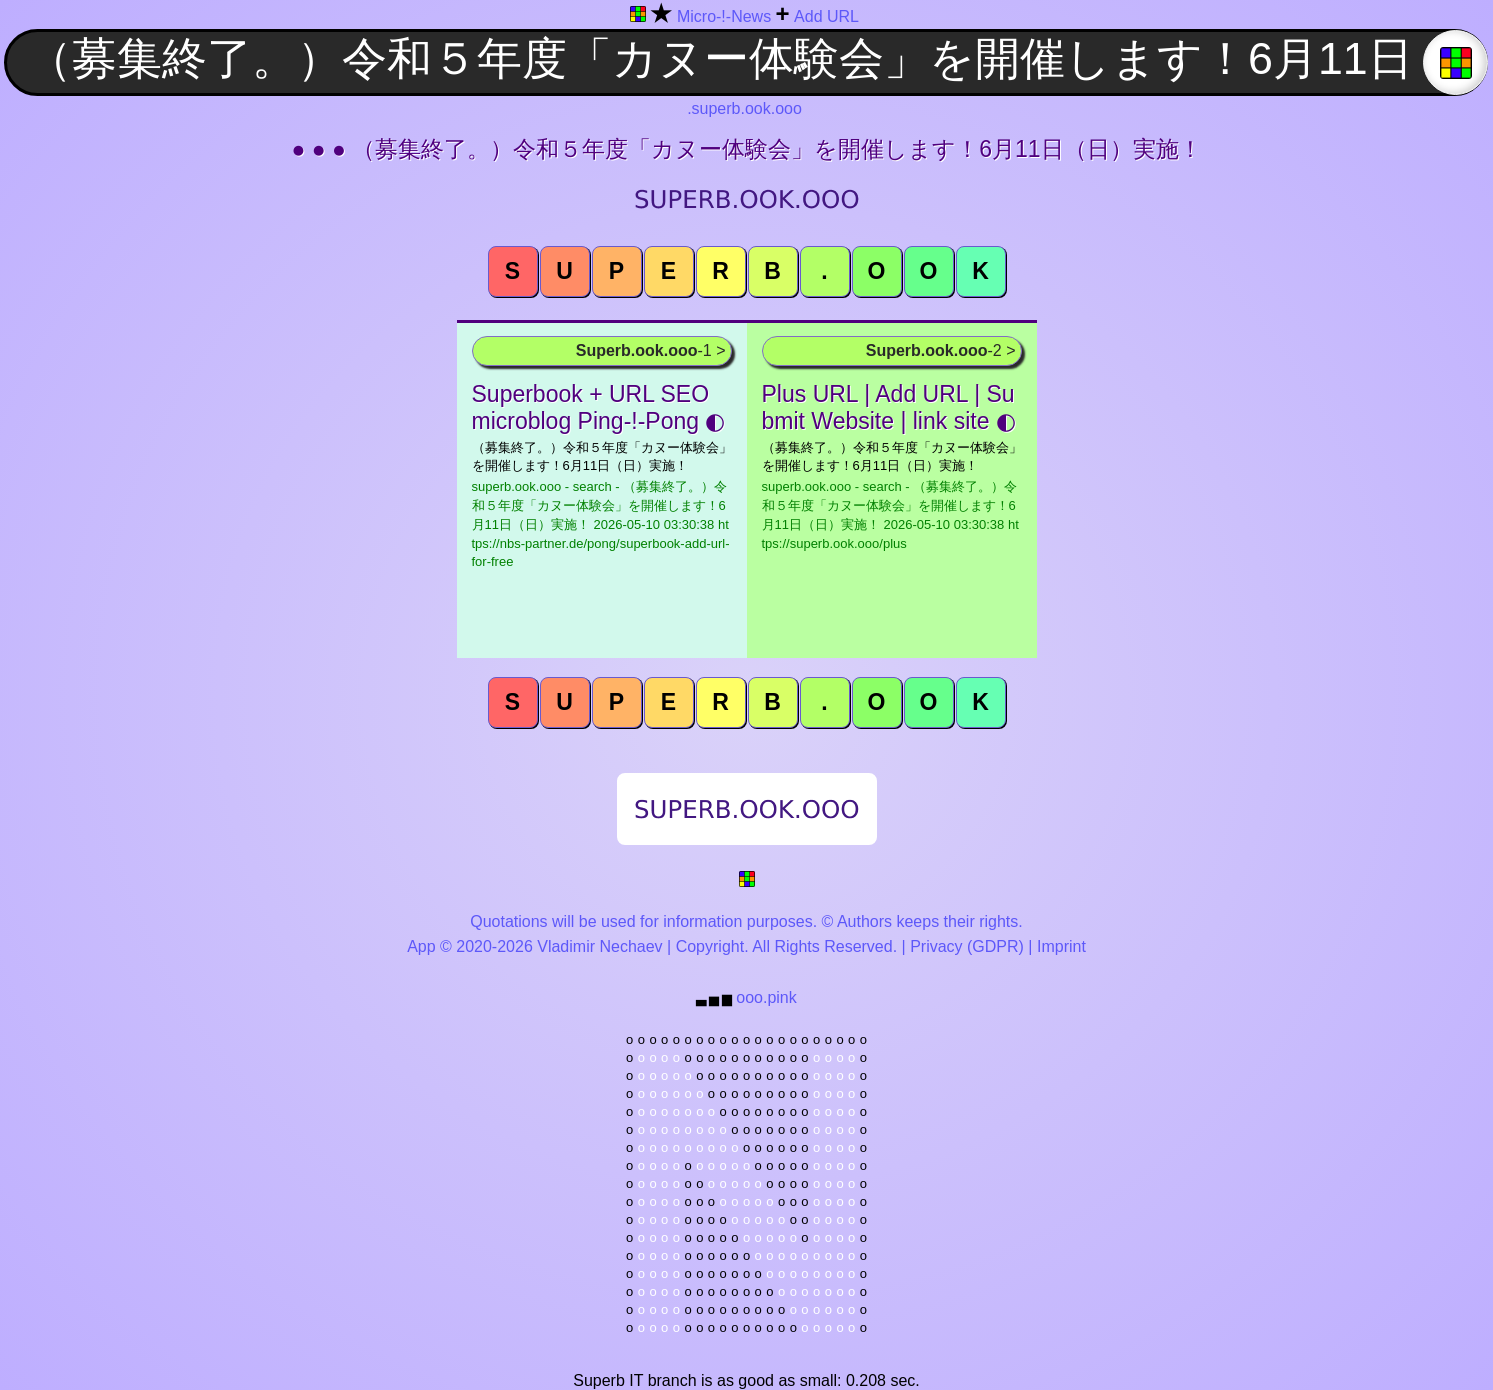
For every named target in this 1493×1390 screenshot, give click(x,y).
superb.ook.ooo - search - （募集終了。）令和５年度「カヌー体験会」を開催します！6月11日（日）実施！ (601, 524)
